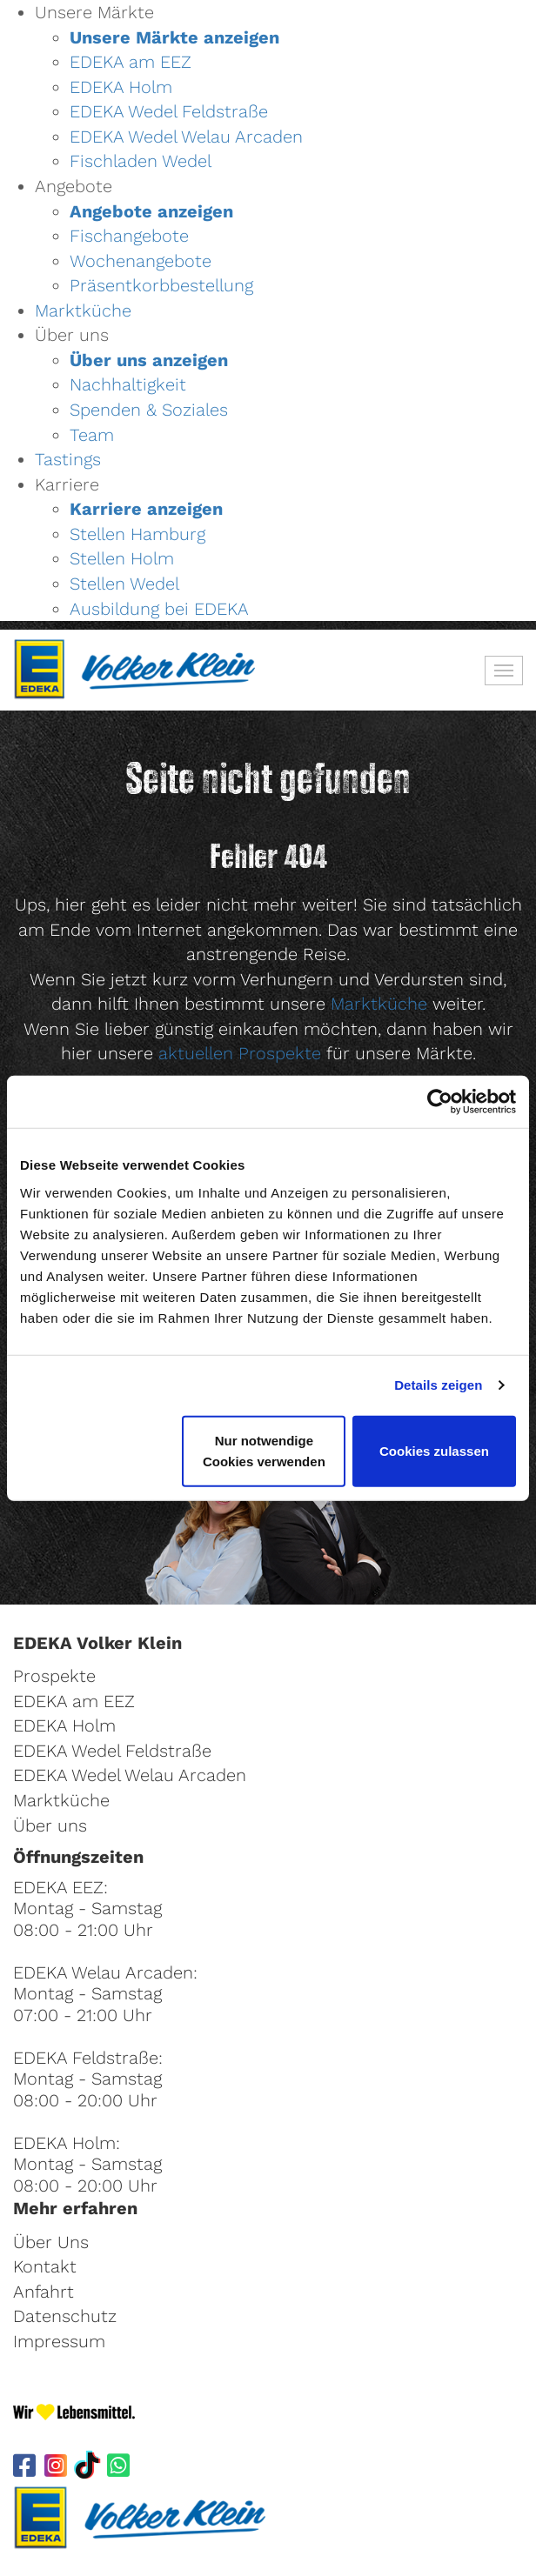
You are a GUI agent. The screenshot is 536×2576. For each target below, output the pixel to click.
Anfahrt (43, 2291)
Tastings (68, 459)
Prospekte (54, 1675)
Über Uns (51, 2242)
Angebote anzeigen (151, 211)
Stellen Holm (122, 558)
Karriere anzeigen (146, 508)
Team (92, 434)
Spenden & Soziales (149, 409)
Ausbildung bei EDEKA (159, 608)
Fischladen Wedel (140, 160)
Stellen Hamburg (137, 534)
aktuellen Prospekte (239, 1053)
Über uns (50, 1825)
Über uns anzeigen (149, 360)
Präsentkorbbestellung (161, 285)
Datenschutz (65, 2316)
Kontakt (45, 2266)
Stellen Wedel (124, 583)
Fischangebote (129, 235)
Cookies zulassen (434, 1450)
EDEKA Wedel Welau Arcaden (186, 136)
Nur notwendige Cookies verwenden (264, 1450)
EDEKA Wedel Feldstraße (169, 111)
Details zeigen (438, 1385)
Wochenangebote (140, 260)
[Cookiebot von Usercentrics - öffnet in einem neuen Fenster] (440, 1102)
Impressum (59, 2341)
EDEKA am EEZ (130, 61)
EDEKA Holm (121, 87)
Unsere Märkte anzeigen (174, 37)
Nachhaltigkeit (128, 384)
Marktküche (83, 310)
